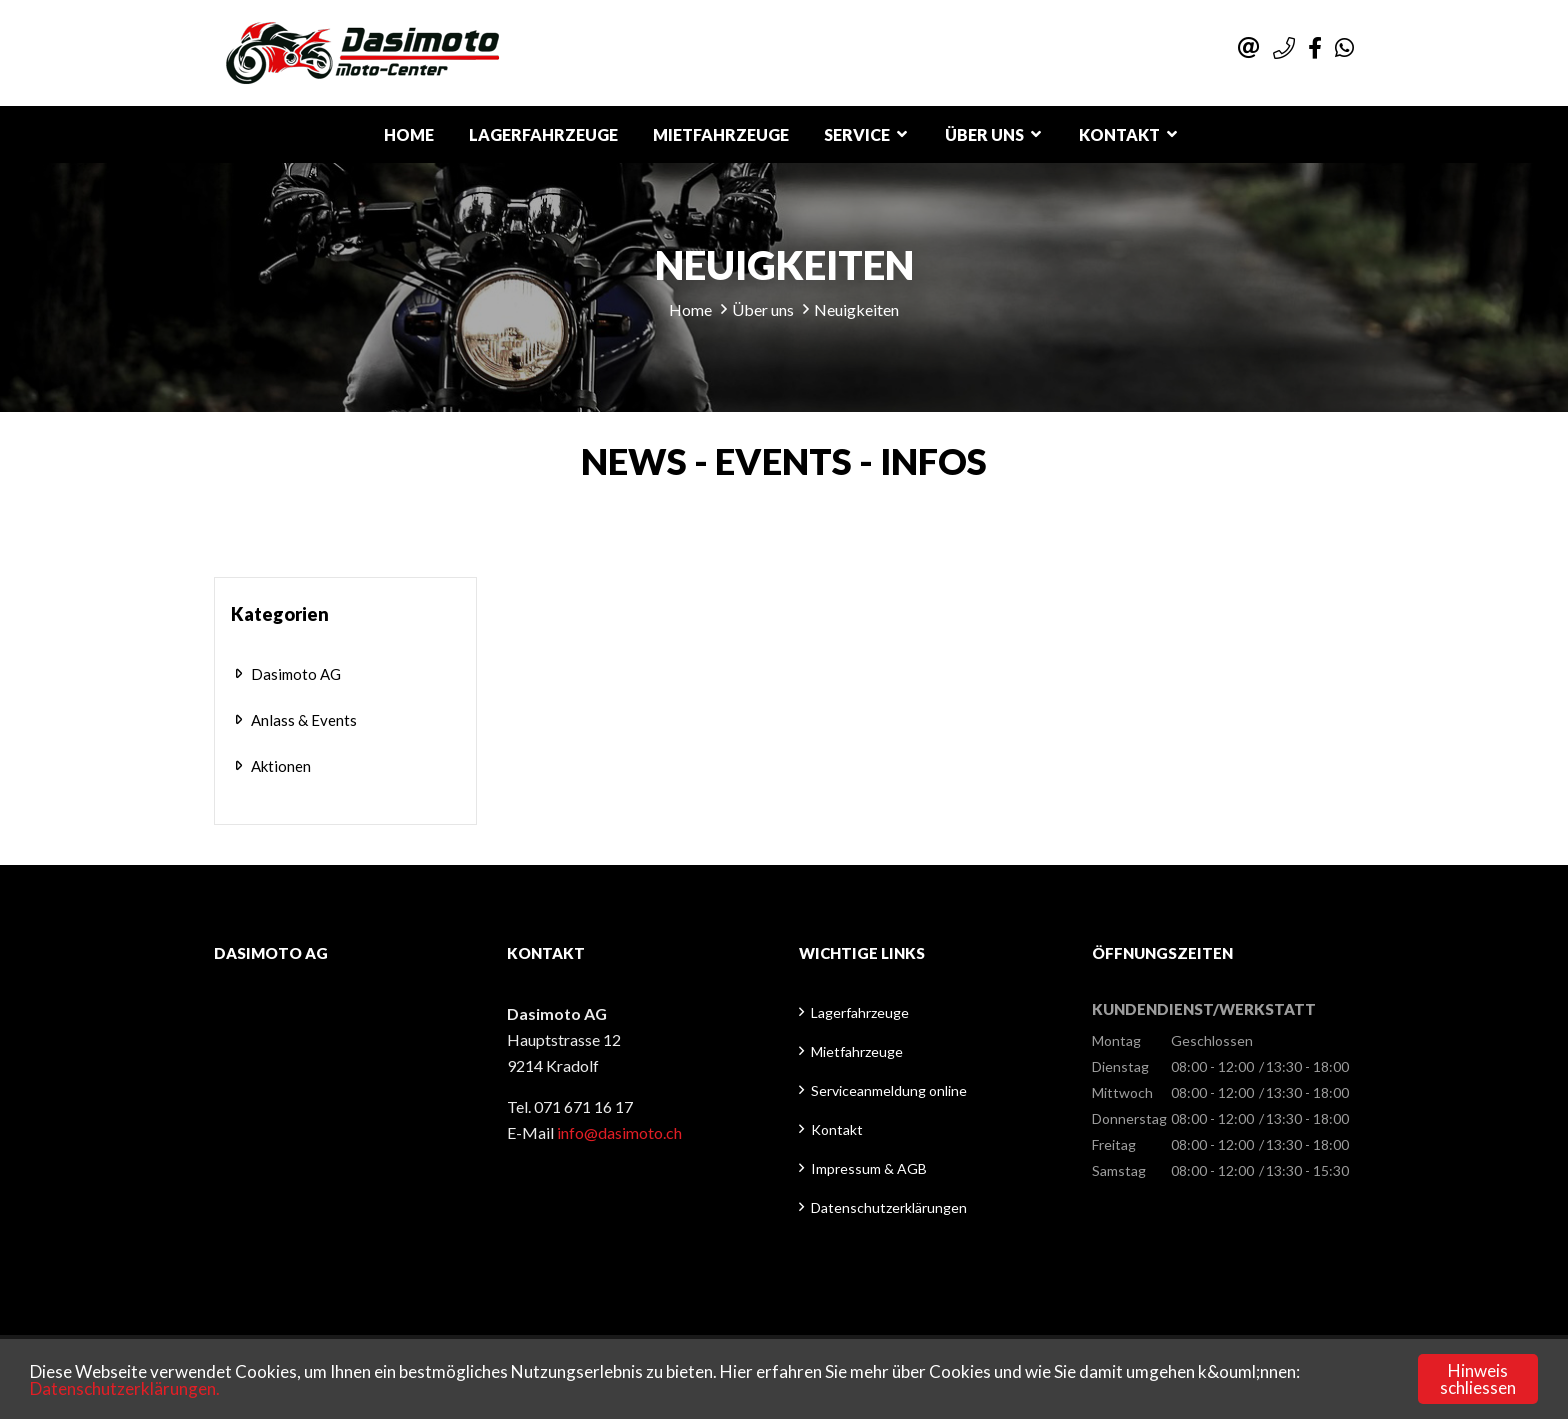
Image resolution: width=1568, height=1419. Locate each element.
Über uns (984, 134)
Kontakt (1119, 134)
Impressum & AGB (869, 1168)
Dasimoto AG (296, 674)
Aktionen (281, 766)
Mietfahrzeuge (721, 134)
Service (857, 134)
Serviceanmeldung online (889, 1090)
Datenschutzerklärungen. (125, 1388)
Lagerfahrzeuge (543, 134)
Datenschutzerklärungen (889, 1207)
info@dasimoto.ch (619, 1132)
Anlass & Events (304, 720)
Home (409, 134)
